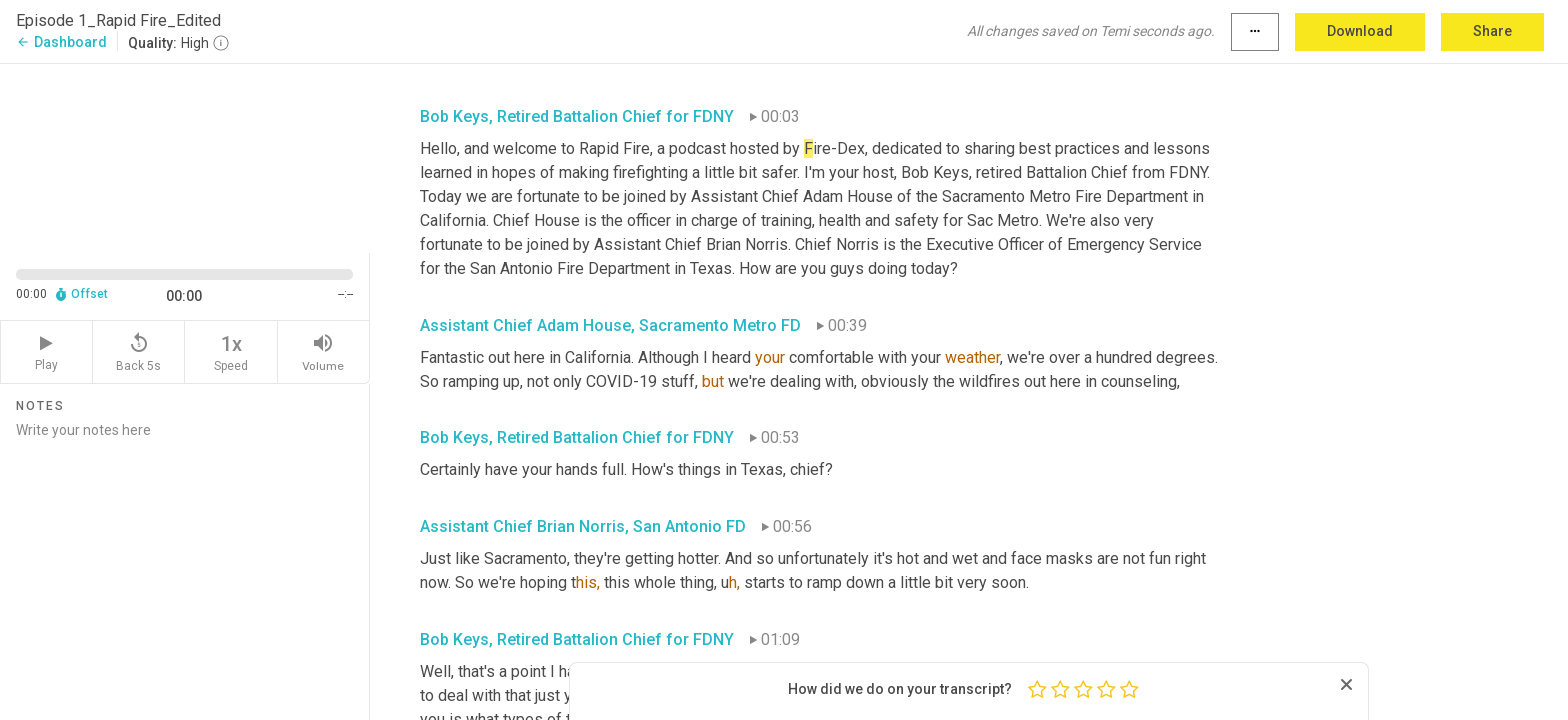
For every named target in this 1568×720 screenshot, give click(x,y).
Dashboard (61, 42)
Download (1360, 31)
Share (1492, 31)
